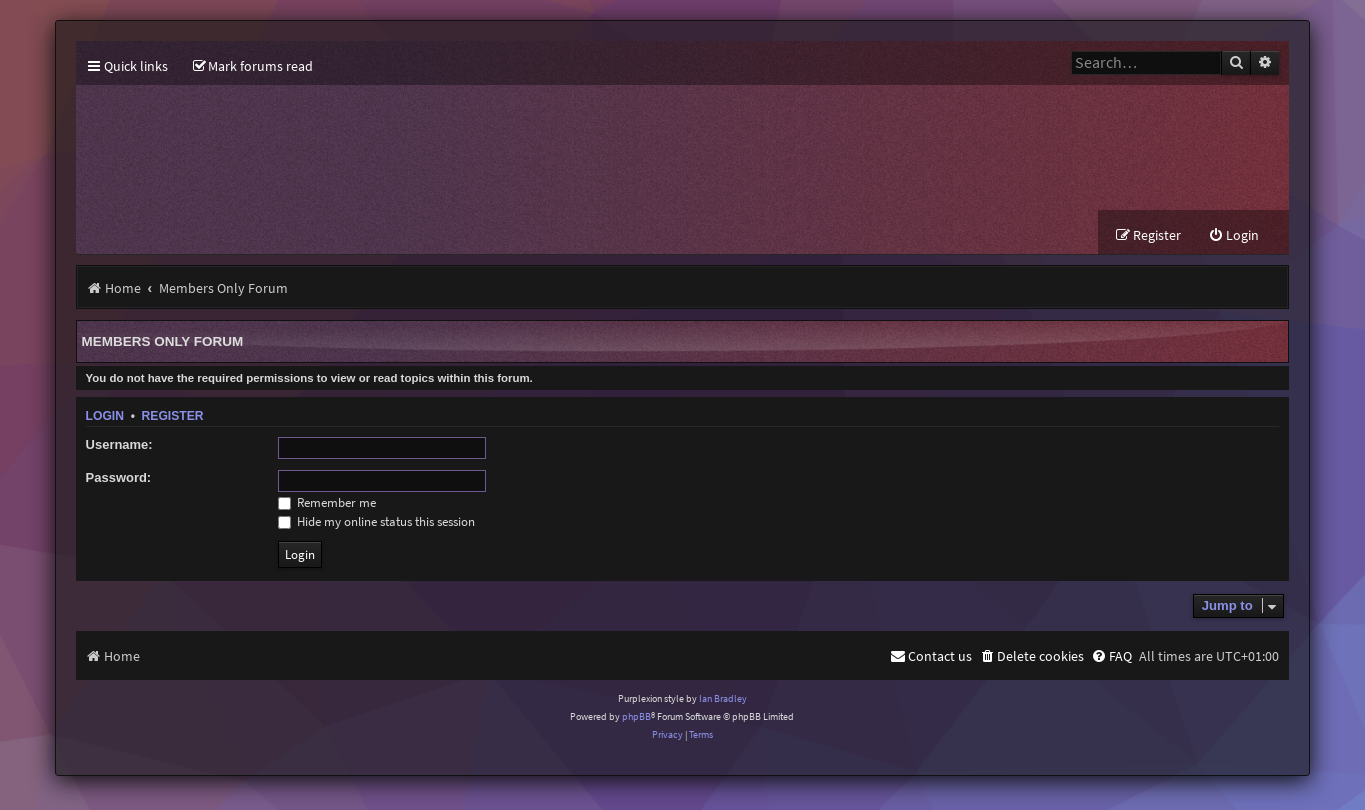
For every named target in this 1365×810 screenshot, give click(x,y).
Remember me (327, 502)
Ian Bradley (723, 698)
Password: (119, 477)
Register (173, 416)
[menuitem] (253, 66)
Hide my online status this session (376, 521)
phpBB (636, 716)
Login (105, 416)
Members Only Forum (163, 341)
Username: (119, 444)
